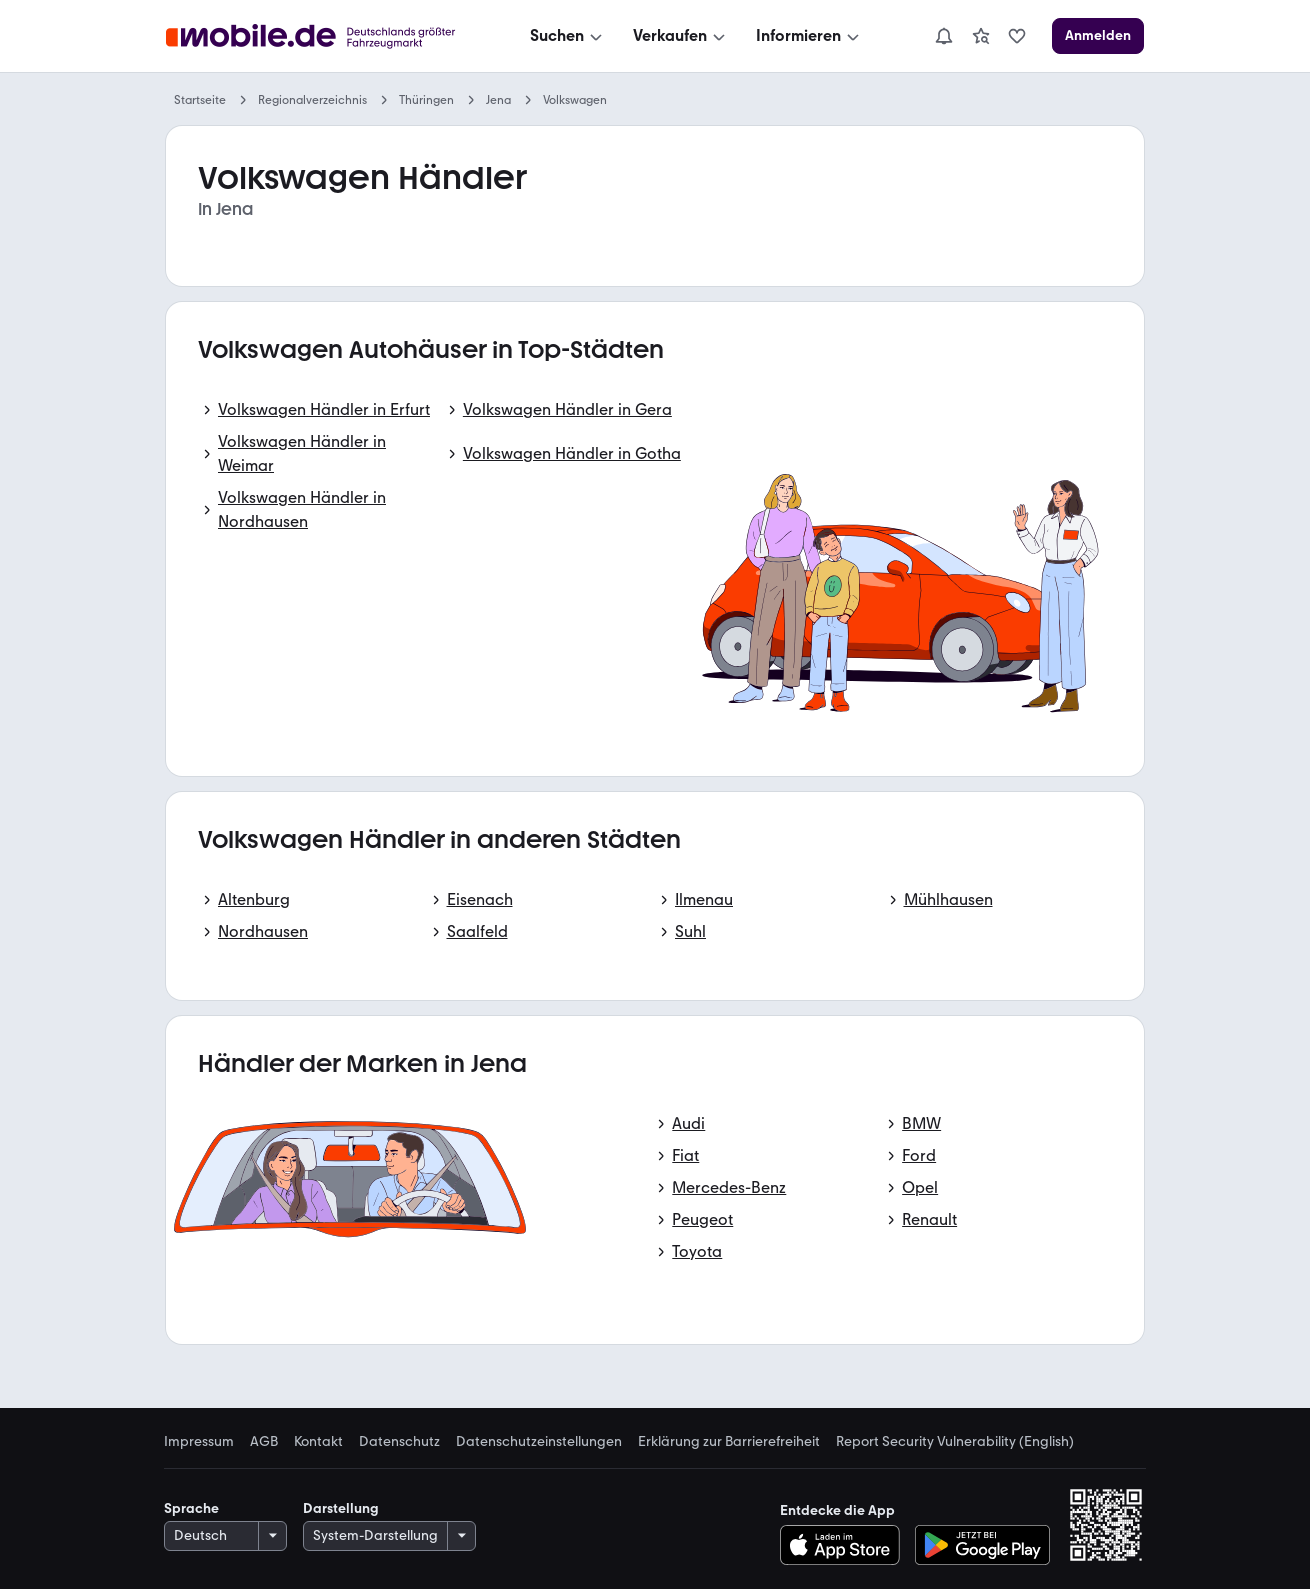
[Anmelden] (1098, 36)
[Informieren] (809, 36)
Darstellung (341, 1508)
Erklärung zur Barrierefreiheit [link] (729, 1442)
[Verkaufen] (681, 36)
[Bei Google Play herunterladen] (982, 1545)
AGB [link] (264, 1442)
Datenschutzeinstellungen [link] (539, 1442)
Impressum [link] (199, 1442)
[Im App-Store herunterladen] (845, 1545)
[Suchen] (568, 36)
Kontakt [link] (318, 1442)
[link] (981, 36)
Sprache (191, 1508)
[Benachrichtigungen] (944, 36)
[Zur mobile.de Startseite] (316, 36)
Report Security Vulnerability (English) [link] (955, 1442)
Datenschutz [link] (399, 1442)
